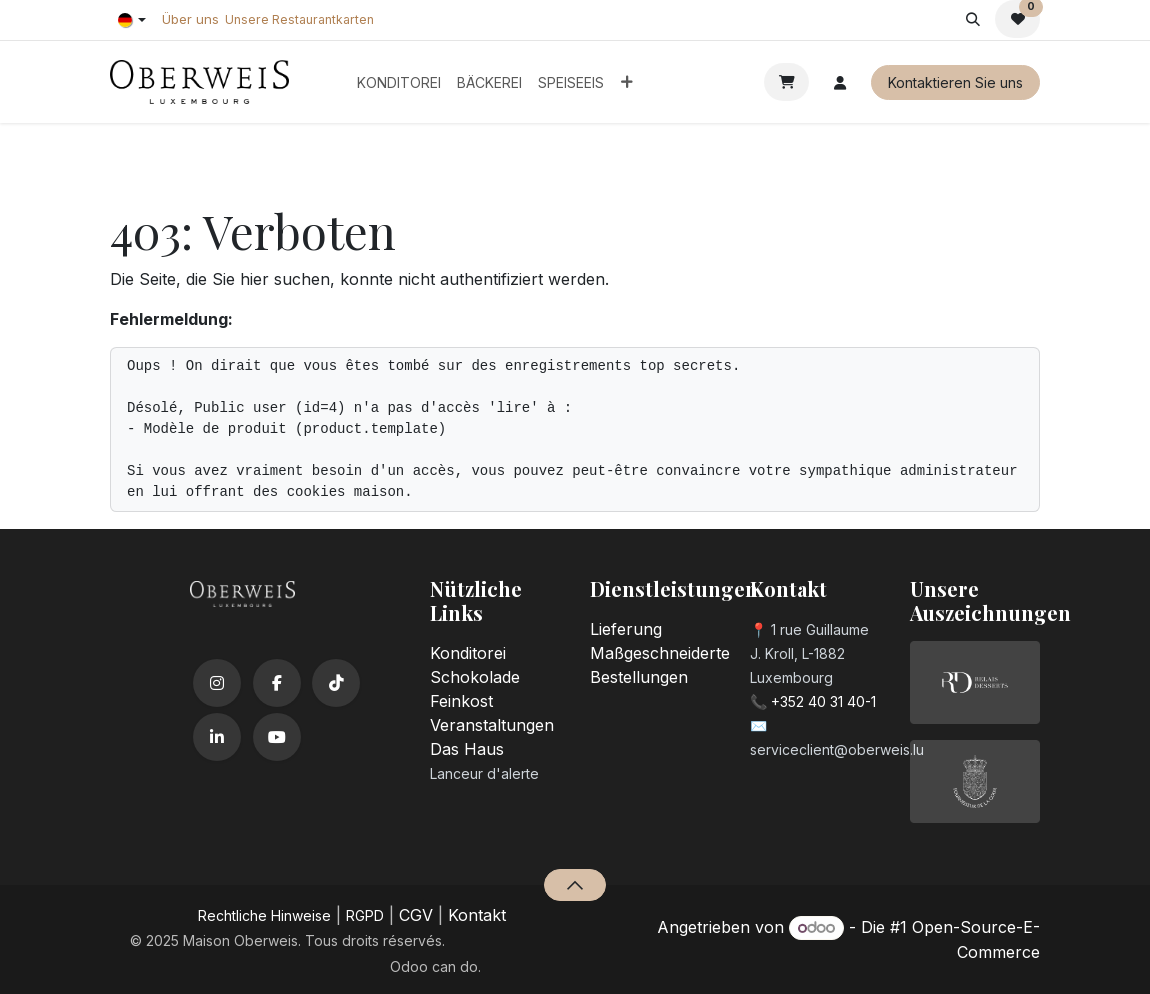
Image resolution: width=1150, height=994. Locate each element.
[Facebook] (277, 683)
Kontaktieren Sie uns (955, 82)
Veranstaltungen (492, 725)
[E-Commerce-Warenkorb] (786, 82)
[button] (972, 19)
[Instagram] (217, 683)
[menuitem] (399, 82)
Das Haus (467, 749)
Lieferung (626, 629)
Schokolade (475, 677)
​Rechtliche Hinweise (264, 915)
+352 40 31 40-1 (823, 701)
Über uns (190, 19)
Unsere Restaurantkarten (299, 19)
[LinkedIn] (217, 737)
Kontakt (477, 915)
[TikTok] (336, 683)
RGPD (365, 915)
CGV (416, 915)
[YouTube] (277, 737)
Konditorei (468, 653)
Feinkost (461, 701)
